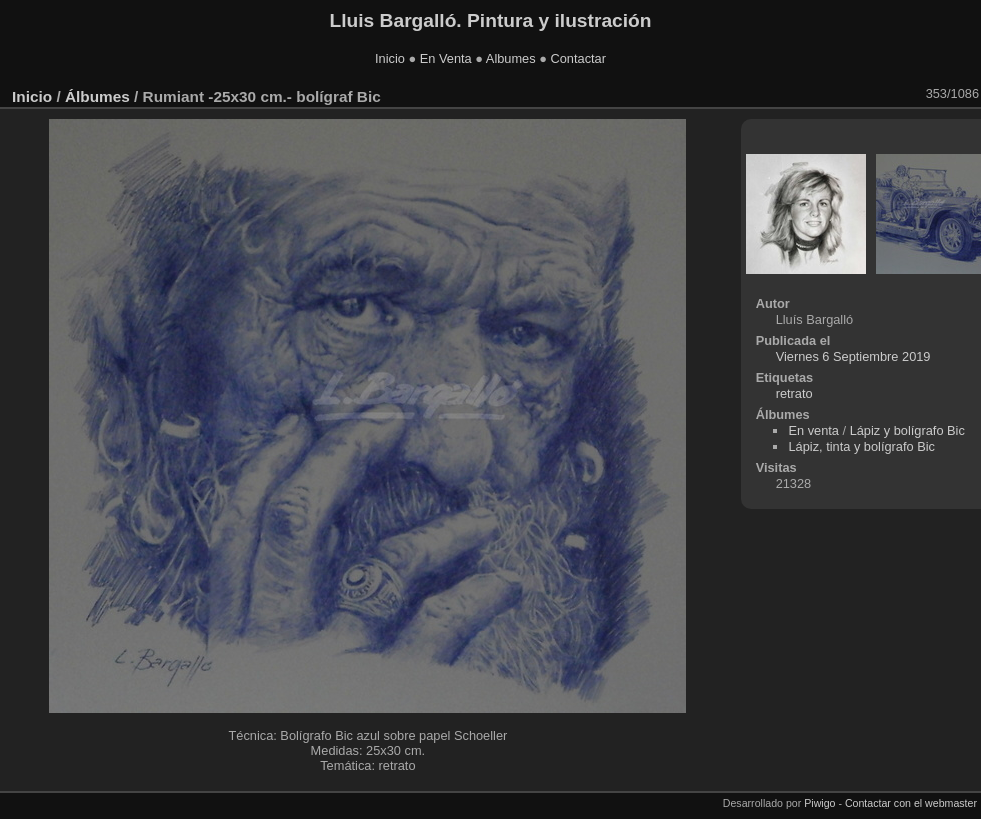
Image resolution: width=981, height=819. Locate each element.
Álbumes (97, 96)
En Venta (446, 58)
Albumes (511, 58)
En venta (813, 430)
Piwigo (819, 803)
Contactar (577, 58)
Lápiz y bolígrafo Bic (907, 430)
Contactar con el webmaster (911, 803)
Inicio (390, 58)
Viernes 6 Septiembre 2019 (853, 356)
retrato (794, 393)
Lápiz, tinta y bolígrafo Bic (861, 446)
